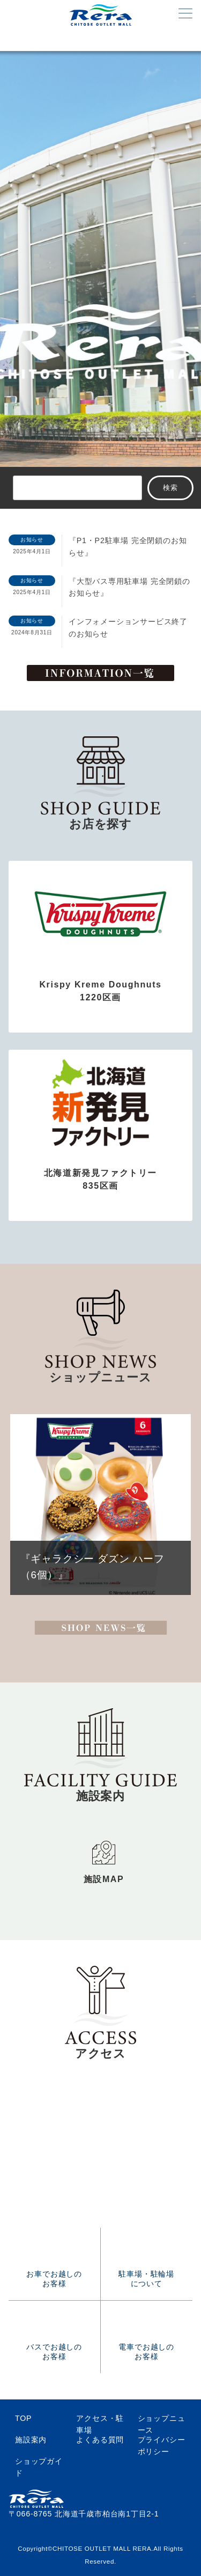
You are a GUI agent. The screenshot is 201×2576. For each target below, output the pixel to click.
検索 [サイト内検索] (170, 488)
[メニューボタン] (185, 14)
